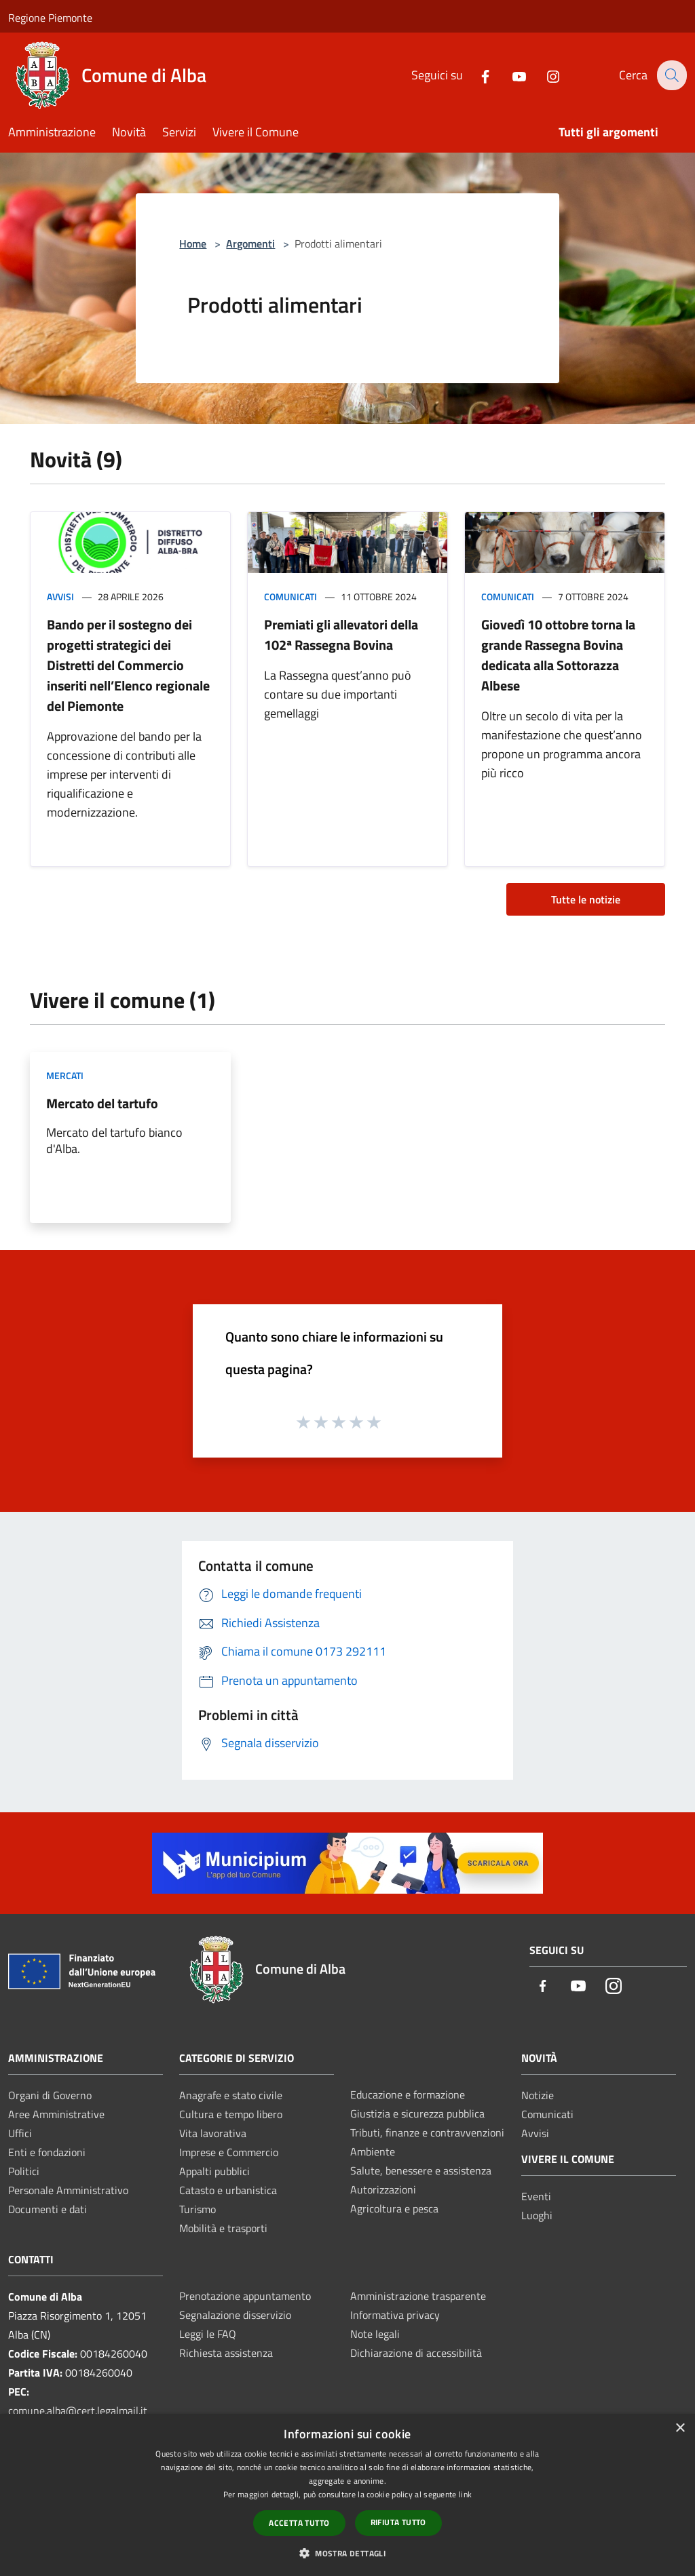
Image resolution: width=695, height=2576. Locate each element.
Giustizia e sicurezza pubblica (417, 2113)
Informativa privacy (395, 2315)
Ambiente (372, 2151)
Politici (23, 2171)
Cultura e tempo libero (230, 2114)
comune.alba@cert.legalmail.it (77, 2410)
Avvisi (60, 596)
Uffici (20, 2133)
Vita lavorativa (212, 2133)
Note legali (375, 2334)
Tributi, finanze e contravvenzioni (427, 2132)
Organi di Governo (50, 2095)
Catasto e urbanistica (228, 2190)
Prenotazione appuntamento (245, 2296)
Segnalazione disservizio (235, 2315)
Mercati (64, 1075)
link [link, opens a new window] (465, 2494)
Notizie (537, 2095)
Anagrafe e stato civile (230, 2095)
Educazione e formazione (407, 2094)
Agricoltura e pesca (394, 2208)
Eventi (536, 2196)
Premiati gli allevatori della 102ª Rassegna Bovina (341, 634)
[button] (347, 2553)
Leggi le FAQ (207, 2334)
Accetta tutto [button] (299, 2522)
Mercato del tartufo (102, 1103)
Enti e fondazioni (47, 2152)
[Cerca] (670, 75)
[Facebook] (475, 75)
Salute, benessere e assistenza (420, 2170)
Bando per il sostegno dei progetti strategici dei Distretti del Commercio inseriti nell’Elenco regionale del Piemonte (128, 665)
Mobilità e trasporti (223, 2228)
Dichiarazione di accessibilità (416, 2353)
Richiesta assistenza (226, 2353)
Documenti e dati (47, 2209)
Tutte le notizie (585, 899)
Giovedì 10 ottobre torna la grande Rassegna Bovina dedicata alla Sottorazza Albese (558, 655)
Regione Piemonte (50, 17)
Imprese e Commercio (228, 2152)
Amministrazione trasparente (418, 2296)
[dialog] (347, 2495)
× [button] (680, 2428)
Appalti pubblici (214, 2171)
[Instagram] (543, 75)
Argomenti (250, 243)
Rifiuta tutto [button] (398, 2522)
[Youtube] (509, 75)
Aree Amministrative (56, 2114)
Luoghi (536, 2215)
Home (192, 243)
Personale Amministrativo (68, 2190)
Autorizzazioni (383, 2189)
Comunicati (290, 596)
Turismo (197, 2209)
